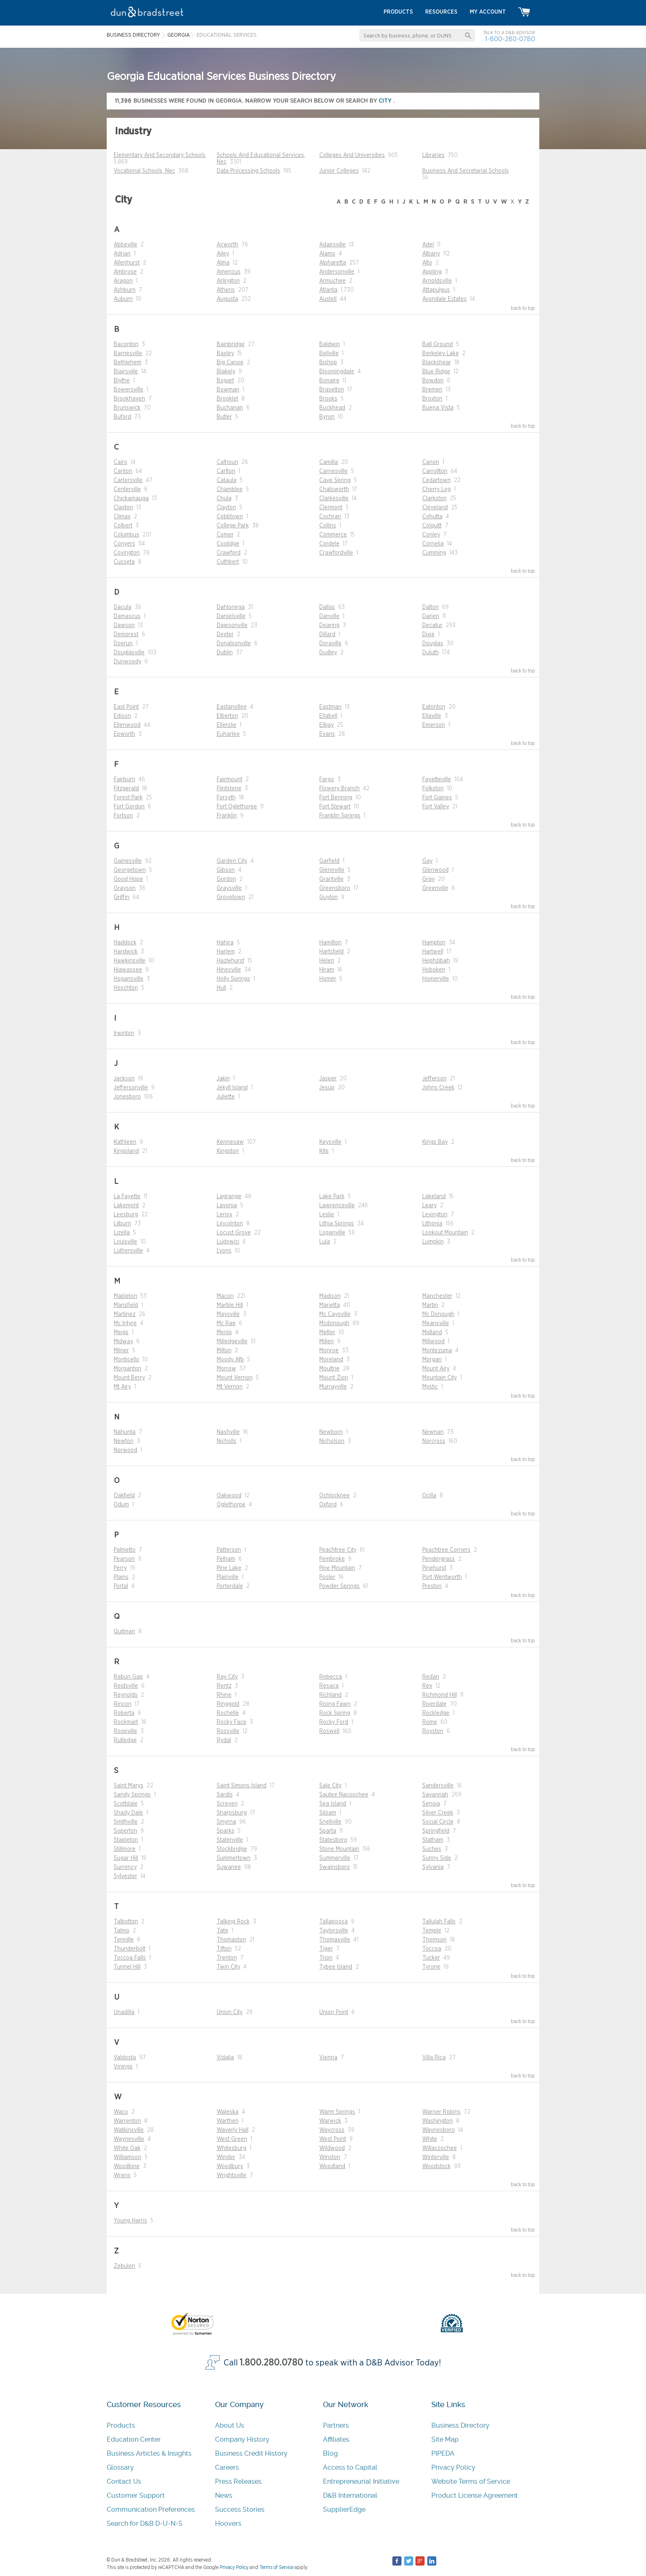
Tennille (124, 1940)
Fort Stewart (335, 807)
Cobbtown (230, 517)
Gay (427, 861)
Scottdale (126, 1804)
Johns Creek (438, 1088)
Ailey (223, 254)
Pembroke (332, 1559)
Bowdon (433, 381)
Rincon (122, 1704)
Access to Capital (350, 2467)
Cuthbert (228, 562)
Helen (326, 961)
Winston (329, 2157)
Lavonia (227, 1205)
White (429, 2139)
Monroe (329, 1351)
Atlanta (328, 290)
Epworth (124, 734)
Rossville (228, 1731)
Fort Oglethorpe (237, 807)
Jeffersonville (131, 1088)
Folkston (433, 789)
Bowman (228, 390)
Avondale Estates (444, 299)
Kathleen (125, 1142)
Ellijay (326, 725)
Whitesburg (231, 2148)
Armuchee (332, 281)
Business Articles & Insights (149, 2453)
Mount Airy (435, 1369)
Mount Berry (129, 1378)
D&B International (350, 2495)
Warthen (228, 2121)
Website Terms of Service (470, 2481)
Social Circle (438, 1822)
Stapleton (126, 1840)
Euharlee (228, 734)
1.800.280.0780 (271, 2363)
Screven (227, 1804)
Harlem (226, 952)
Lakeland (434, 1196)
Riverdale (434, 1704)
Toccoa (431, 1949)
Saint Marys (128, 1786)
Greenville (435, 888)
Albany (431, 254)
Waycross (331, 2130)
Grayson (125, 888)
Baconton (126, 344)
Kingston (228, 1151)
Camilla (328, 462)
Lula (324, 1242)
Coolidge (228, 544)
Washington (437, 2121)
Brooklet (227, 399)
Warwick (330, 2121)
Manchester (437, 1296)
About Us (229, 2425)
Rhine (224, 1695)
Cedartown (436, 480)
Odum (121, 1505)
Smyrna (226, 1822)
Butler (224, 417)
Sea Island (332, 1804)
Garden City (232, 861)
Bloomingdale (336, 372)
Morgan (432, 1360)
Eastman (330, 707)
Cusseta (124, 562)
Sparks (225, 1831)
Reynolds (126, 1695)
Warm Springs (337, 2112)
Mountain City (439, 1378)
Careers (227, 2467)
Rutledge (125, 1740)
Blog (330, 2453)
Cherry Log (436, 489)
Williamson (127, 2157)
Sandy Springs (132, 1795)
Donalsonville (234, 643)
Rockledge (435, 1713)
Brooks (328, 399)
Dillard (327, 634)
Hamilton (330, 943)
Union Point (333, 2012)
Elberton (227, 716)
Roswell (329, 1731)
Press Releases (238, 2481)
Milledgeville (232, 1341)
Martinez (125, 1314)
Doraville (330, 643)
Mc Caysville (335, 1314)
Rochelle (228, 1713)
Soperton (125, 1831)
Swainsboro (334, 1867)
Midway (123, 1341)
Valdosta (125, 2058)
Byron (327, 417)
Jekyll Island (232, 1088)
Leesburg (126, 1215)
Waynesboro (438, 2130)
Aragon (123, 281)
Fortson (123, 816)
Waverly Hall (232, 2130)
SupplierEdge (344, 2509)
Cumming (434, 553)
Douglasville (129, 653)
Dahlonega (231, 607)
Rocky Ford (333, 1722)
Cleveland (435, 508)
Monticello (126, 1360)
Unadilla (124, 2012)
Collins (327, 526)
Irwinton (124, 1033)
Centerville (127, 489)
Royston (432, 1731)
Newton (123, 1441)
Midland (432, 1332)
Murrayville (333, 1387)
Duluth (430, 653)
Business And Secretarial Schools (465, 171)
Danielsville (231, 616)
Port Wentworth (442, 1577)
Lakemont (126, 1205)
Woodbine (127, 2166)
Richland (330, 1695)
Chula (224, 498)
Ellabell (328, 716)
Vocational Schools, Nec (144, 171)
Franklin (227, 816)
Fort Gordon (129, 807)
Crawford (229, 553)
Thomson (434, 1940)
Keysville (330, 1142)
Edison (122, 716)
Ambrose (125, 272)
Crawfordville (336, 553)
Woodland (332, 2166)
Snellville (330, 1822)
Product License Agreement (474, 2495)
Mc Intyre (125, 1323)
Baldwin (329, 344)
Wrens (122, 2175)
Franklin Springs (339, 816)
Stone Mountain (339, 1849)
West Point (332, 2139)
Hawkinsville (129, 961)
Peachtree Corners (446, 1550)
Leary (429, 1205)
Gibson (226, 870)
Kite (324, 1151)
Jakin (223, 1079)
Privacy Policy (453, 2467)
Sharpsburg (232, 1813)
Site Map (445, 2439)
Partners (336, 2425)
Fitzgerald (126, 789)
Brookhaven (129, 399)
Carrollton (434, 471)
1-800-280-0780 (510, 38)
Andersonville (336, 272)
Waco (121, 2112)
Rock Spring (334, 1713)
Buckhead (332, 408)
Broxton (432, 399)
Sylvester (125, 1876)
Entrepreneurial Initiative (361, 2481)
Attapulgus (436, 290)
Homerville (435, 979)
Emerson (433, 725)
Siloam (327, 1813)
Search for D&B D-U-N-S (145, 2523)
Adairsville (332, 245)
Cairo (120, 462)
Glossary (120, 2467)
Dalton (430, 607)
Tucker (431, 1958)
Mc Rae (226, 1323)
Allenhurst (127, 263)
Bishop (328, 362)
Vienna (328, 2058)
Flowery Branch (339, 789)
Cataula (226, 480)
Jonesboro (127, 1097)
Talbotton (126, 1922)
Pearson (124, 1559)
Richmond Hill (439, 1695)
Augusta (227, 299)
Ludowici (228, 1242)
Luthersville (128, 1251)
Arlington (228, 281)
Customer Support (136, 2495)
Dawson (124, 625)
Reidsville (126, 1686)
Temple (431, 1931)
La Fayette (127, 1196)
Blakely (226, 372)
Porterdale (230, 1586)
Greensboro (334, 888)
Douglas (432, 643)
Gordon (226, 879)
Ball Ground (437, 344)
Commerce (333, 535)
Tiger (326, 1949)
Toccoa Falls (130, 1958)
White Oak (127, 2148)
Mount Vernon (235, 1378)
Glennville (331, 870)
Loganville (332, 1233)
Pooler (327, 1577)
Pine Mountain (337, 1568)
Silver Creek (437, 1813)
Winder (226, 2157)
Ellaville (431, 716)
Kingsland (126, 1151)
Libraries (433, 155)
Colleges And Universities (352, 155)
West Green (232, 2139)
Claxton (123, 508)
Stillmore (125, 1849)
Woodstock (436, 2166)
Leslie (326, 1215)
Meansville (435, 1323)
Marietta (329, 1305)
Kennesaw (230, 1142)
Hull (221, 988)
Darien (430, 616)
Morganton (127, 1369)
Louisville (125, 1242)
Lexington (434, 1215)
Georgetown (130, 870)
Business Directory (460, 2425)
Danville (329, 616)
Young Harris (130, 2221)
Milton (224, 1351)
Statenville (230, 1840)
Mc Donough (438, 1314)
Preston (432, 1586)
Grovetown (231, 897)
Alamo (327, 254)
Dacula (122, 607)
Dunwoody (127, 662)
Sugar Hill (126, 1858)
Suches (431, 1849)
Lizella (122, 1233)
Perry (120, 1568)
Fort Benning (335, 798)
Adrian (122, 254)
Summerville (334, 1858)
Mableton (125, 1296)
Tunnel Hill (127, 1967)
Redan (430, 1677)
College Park (233, 526)
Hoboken (433, 970)
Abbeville (125, 245)
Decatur (432, 625)
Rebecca (330, 1677)
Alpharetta (332, 263)
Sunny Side (436, 1858)
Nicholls (226, 1441)
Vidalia (225, 2058)
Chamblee (230, 489)
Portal (121, 1586)
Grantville (331, 879)
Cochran (330, 517)
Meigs (121, 1332)
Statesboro (333, 1840)
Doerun (123, 643)
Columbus (126, 535)
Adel (428, 245)
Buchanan (230, 408)
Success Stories (239, 2509)
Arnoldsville (437, 281)
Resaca (329, 1686)
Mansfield (126, 1305)
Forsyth (226, 798)
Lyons (224, 1251)
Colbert (123, 526)
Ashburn (125, 290)
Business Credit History (251, 2453)
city (386, 101)
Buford (122, 417)
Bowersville (128, 390)
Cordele (329, 544)
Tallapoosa (333, 1922)
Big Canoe (230, 362)
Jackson (124, 1079)
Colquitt (432, 526)
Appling (432, 272)
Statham (432, 1840)
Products (121, 2425)
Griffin (121, 897)
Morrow (226, 1369)
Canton (123, 471)
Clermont (330, 508)
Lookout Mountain (445, 1233)
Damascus (127, 616)
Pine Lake (229, 1568)
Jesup (327, 1088)
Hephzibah (436, 961)
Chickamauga (131, 498)
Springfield (435, 1831)
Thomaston (231, 1940)
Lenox (224, 1215)
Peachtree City (337, 1550)
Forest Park (128, 798)
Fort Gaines (437, 798)
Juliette (226, 1097)
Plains (121, 1577)
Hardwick (126, 952)
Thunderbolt (129, 1949)
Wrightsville (231, 2175)
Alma (223, 263)
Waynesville (129, 2139)
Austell (328, 299)
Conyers (124, 544)
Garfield (329, 861)
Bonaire (329, 381)
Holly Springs (233, 979)
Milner (121, 1351)
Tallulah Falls (439, 1922)
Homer (327, 979)
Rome (429, 1722)
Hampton (433, 943)
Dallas (327, 607)
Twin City (228, 1967)
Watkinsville (129, 2130)
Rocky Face (231, 1722)
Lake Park (331, 1196)
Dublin (225, 653)
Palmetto (125, 1550)
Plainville (228, 1577)
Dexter (225, 634)
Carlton (226, 471)
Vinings (123, 2067)
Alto (427, 263)
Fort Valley (435, 807)
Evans (327, 734)
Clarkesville (334, 498)
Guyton (328, 897)
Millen (326, 1341)
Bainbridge (231, 344)
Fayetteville (436, 779)
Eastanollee (232, 707)
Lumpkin (433, 1242)
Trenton (227, 1958)
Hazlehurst (230, 961)
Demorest (126, 634)
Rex (427, 1686)
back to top (523, 308)
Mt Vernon (230, 1387)
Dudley (328, 653)
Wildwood (332, 2148)
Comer (225, 535)
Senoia (431, 1804)
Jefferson (434, 1079)
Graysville (229, 888)
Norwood (125, 1450)
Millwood (433, 1341)
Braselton (331, 390)
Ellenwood (127, 725)
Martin (430, 1305)
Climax (122, 517)
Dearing (329, 625)
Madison (330, 1296)
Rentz (224, 1686)
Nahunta (125, 1432)
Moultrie (329, 1369)
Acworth (227, 245)
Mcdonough (334, 1323)
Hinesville (229, 970)
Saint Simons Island (242, 1786)
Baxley (225, 353)
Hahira (225, 943)
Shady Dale (128, 1813)
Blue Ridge (436, 372)
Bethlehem (127, 362)
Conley (431, 535)
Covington (127, 553)
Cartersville (128, 480)
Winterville (435, 2157)
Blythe (122, 381)
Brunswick (127, 408)
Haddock (125, 943)
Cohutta (432, 517)
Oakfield (124, 1496)
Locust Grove (234, 1233)
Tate (222, 1931)
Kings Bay (435, 1142)
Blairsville (126, 372)
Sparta (327, 1831)
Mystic (430, 1387)
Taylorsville (333, 1931)
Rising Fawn (335, 1704)
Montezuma (437, 1351)
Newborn (331, 1432)
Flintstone (229, 789)
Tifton (224, 1949)
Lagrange (229, 1196)
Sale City (330, 1786)
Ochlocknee (334, 1496)
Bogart (225, 381)
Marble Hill (230, 1305)
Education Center (134, 2439)
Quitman (124, 1632)
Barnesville (128, 353)
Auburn (123, 299)
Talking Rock (233, 1922)
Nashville (228, 1432)
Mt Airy (122, 1387)
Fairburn (124, 779)
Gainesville (128, 861)
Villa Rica (434, 2058)
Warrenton (127, 2121)
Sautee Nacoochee (343, 1795)
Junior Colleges (339, 171)
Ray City (227, 1677)
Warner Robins (441, 2112)
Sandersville (438, 1786)
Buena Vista (438, 408)
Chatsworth (334, 489)
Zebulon (124, 2266)
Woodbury (230, 2166)
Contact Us (124, 2481)
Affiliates (336, 2439)
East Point (126, 707)
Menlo (224, 1332)
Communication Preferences (151, 2509)
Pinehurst (434, 1568)
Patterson (229, 1550)
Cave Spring (335, 480)
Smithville (126, 1822)
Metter (327, 1332)
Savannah (435, 1795)
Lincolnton (230, 1224)
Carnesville (333, 471)
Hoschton (126, 988)
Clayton (226, 508)
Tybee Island (335, 1967)
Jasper (328, 1079)
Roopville (125, 1731)
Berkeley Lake (440, 353)
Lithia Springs (336, 1224)
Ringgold (228, 1704)
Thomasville (334, 1940)
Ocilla (429, 1496)
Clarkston (434, 498)
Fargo (326, 779)
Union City (230, 2012)
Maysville (228, 1314)
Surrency (125, 1867)
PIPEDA (442, 2453)
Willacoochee (439, 2148)
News (223, 2495)
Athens (226, 290)
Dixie (428, 634)
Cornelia (433, 544)
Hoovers (228, 2523)
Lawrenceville (337, 1205)
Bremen (432, 390)
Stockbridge (232, 1849)
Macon (225, 1296)
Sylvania (433, 1867)
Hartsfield (331, 952)
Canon (430, 462)
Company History (242, 2439)
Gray (428, 879)
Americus (229, 272)
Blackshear (436, 362)
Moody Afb (230, 1360)
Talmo (121, 1931)
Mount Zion (333, 1378)
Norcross (433, 1441)
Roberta (124, 1713)
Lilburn (122, 1224)
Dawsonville (232, 625)
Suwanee (229, 1867)
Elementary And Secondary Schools (160, 155)
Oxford (328, 1505)
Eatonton (433, 707)
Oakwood (229, 1496)
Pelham (226, 1559)
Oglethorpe (231, 1505)
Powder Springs (339, 1586)
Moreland (331, 1360)
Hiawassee (128, 970)
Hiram (326, 970)
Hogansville (128, 979)
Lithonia (432, 1224)
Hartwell (432, 952)
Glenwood (435, 870)
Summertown (233, 1858)
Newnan (433, 1432)
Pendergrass (438, 1559)
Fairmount (229, 779)
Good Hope (128, 879)
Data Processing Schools (248, 171)
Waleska (228, 2112)
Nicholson (331, 1441)
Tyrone (431, 1967)
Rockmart (126, 1722)
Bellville (329, 353)
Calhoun (227, 462)
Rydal (224, 1740)
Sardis (225, 1795)
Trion (325, 1958)
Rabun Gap (128, 1677)
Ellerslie (226, 725)
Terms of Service (276, 2567)
